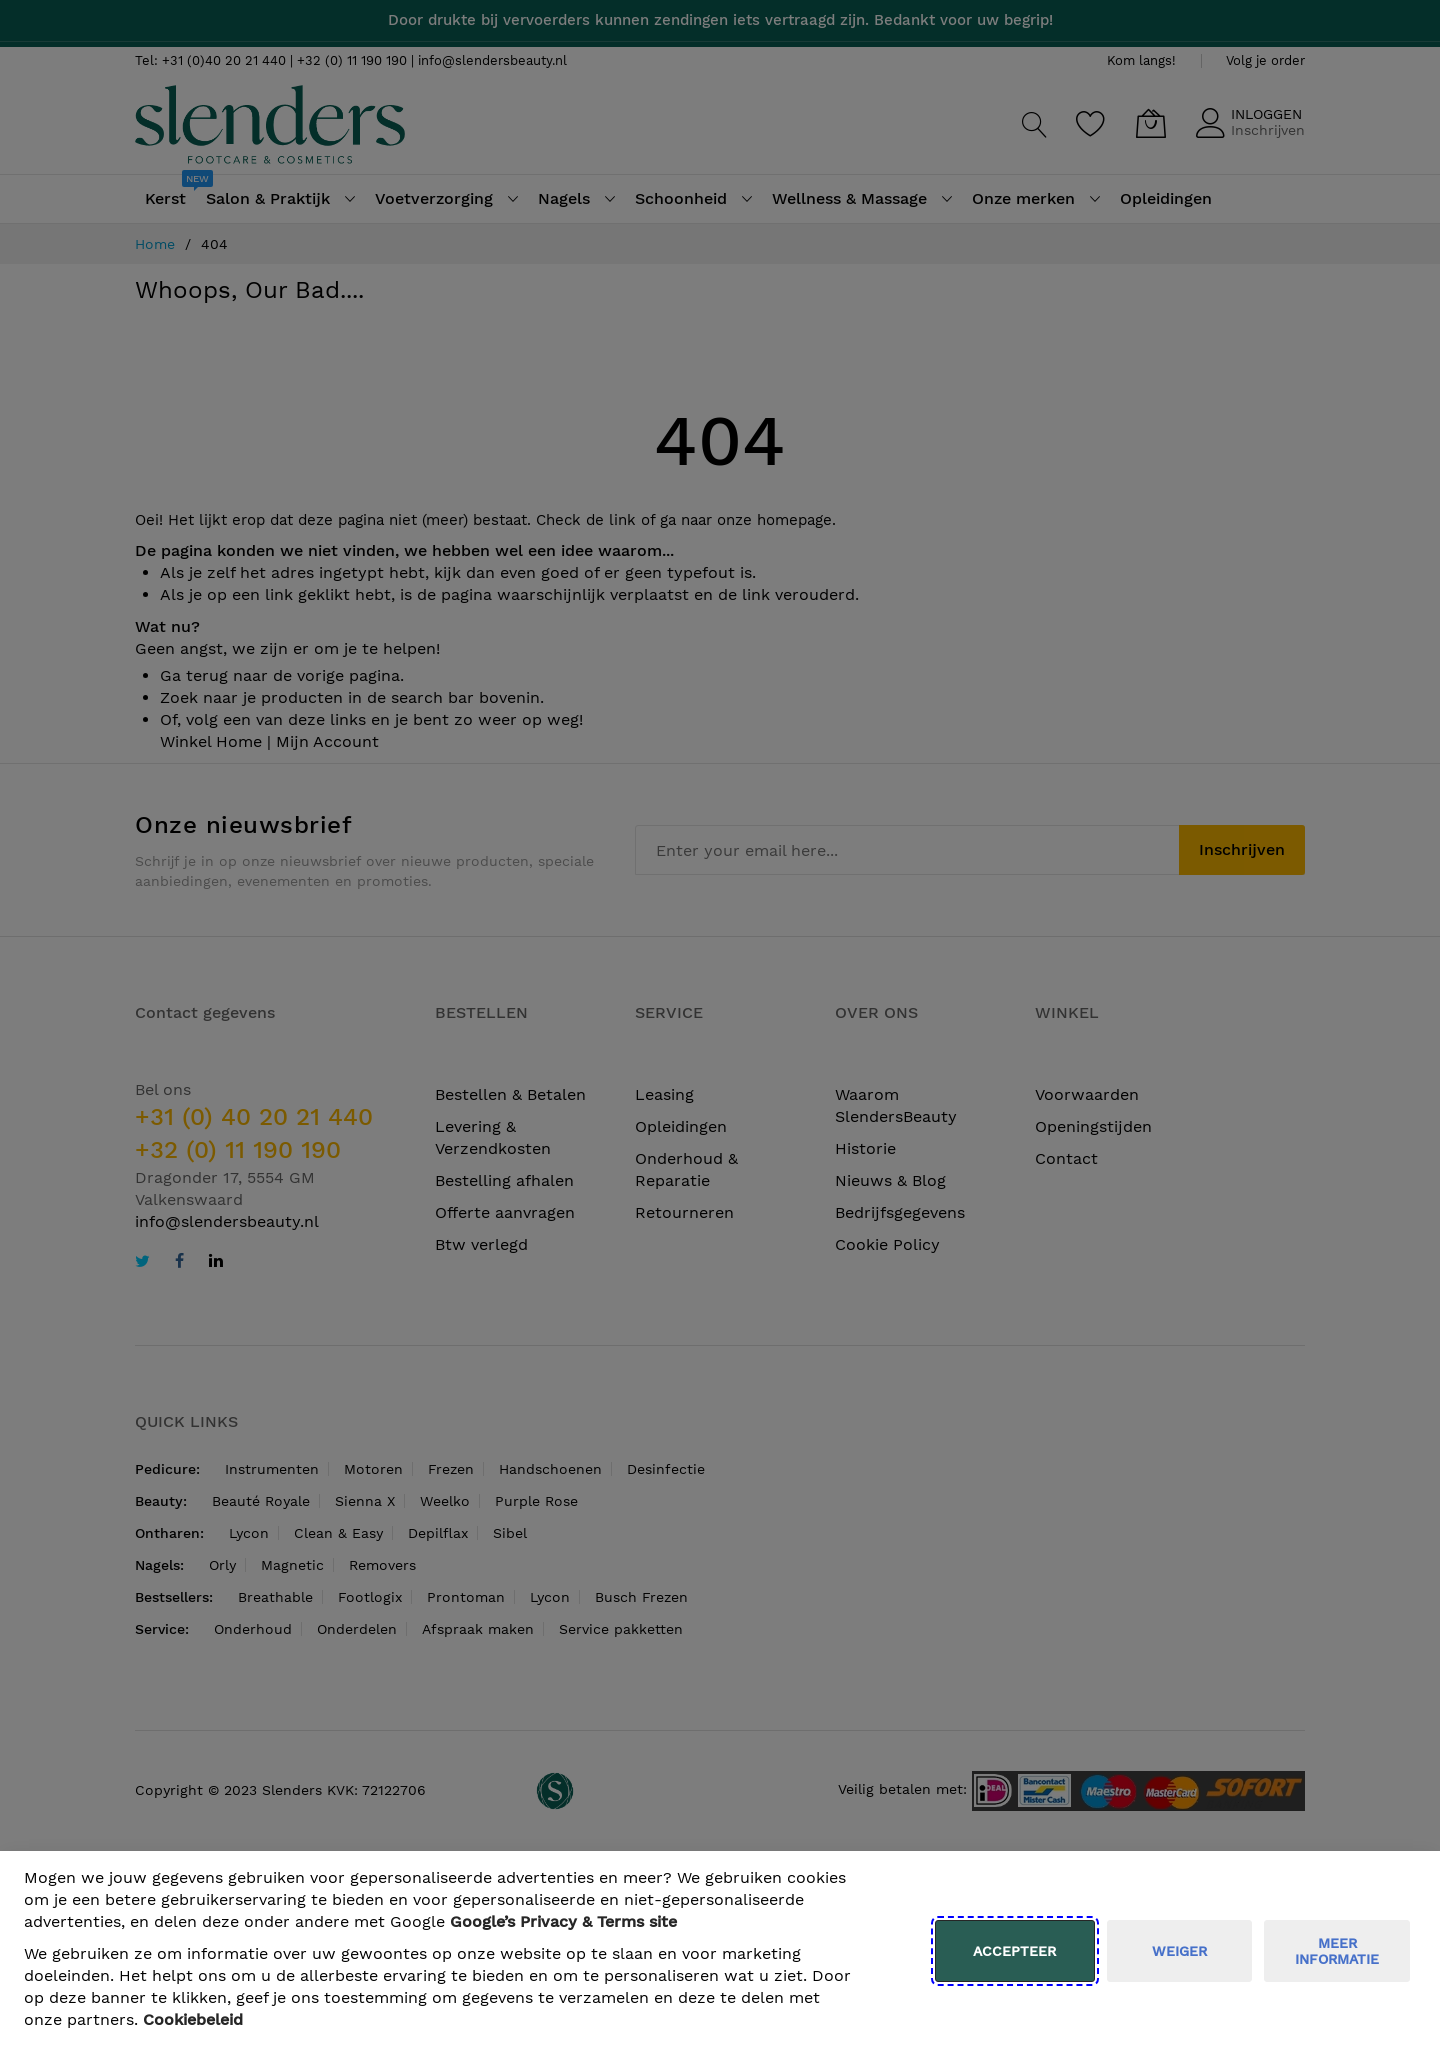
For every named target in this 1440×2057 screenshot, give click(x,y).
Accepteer (1014, 1951)
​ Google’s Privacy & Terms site (563, 1921)
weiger (1179, 1951)
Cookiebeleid (193, 2019)
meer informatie (1337, 1951)
